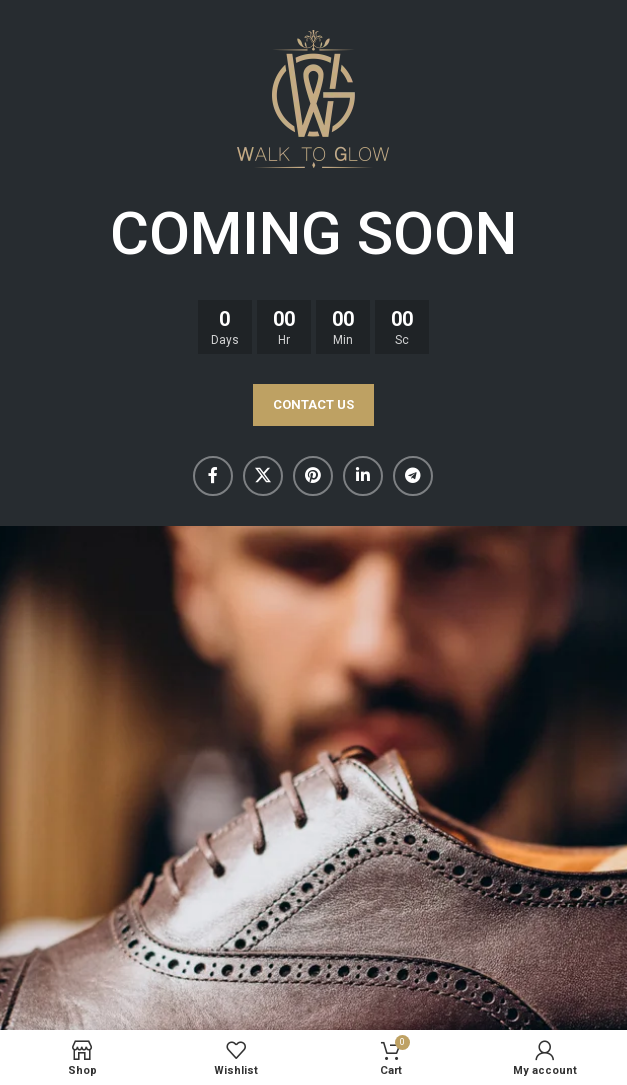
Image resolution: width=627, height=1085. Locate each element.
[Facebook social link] (213, 476)
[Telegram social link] (413, 476)
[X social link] (263, 476)
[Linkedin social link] (363, 476)
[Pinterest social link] (313, 476)
